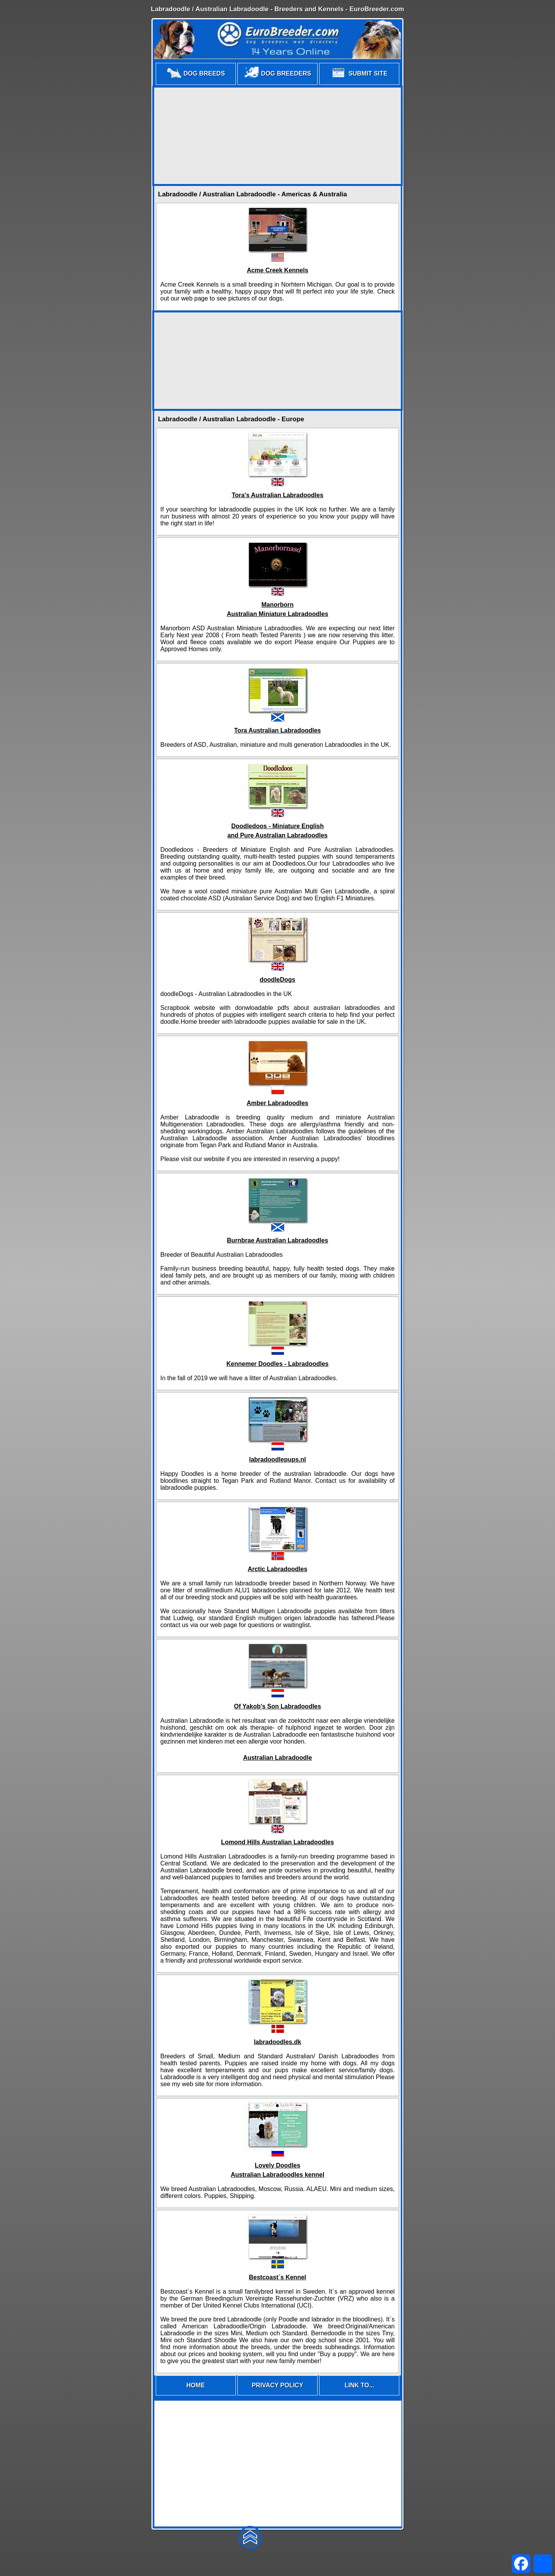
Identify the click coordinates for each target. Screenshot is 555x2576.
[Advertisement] (277, 136)
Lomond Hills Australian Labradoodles (277, 1842)
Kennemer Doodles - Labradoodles (278, 1364)
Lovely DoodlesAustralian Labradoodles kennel (278, 2170)
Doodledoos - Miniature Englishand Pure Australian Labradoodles (277, 831)
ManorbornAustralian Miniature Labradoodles (277, 609)
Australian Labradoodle (277, 1757)
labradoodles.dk (277, 2042)
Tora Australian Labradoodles (277, 730)
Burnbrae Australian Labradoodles (277, 1240)
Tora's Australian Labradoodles (277, 495)
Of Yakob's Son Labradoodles (277, 1706)
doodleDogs (277, 979)
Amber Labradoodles (277, 1103)
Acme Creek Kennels (277, 270)
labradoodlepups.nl (277, 1459)
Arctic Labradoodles (278, 1569)
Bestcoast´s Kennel (277, 2277)
